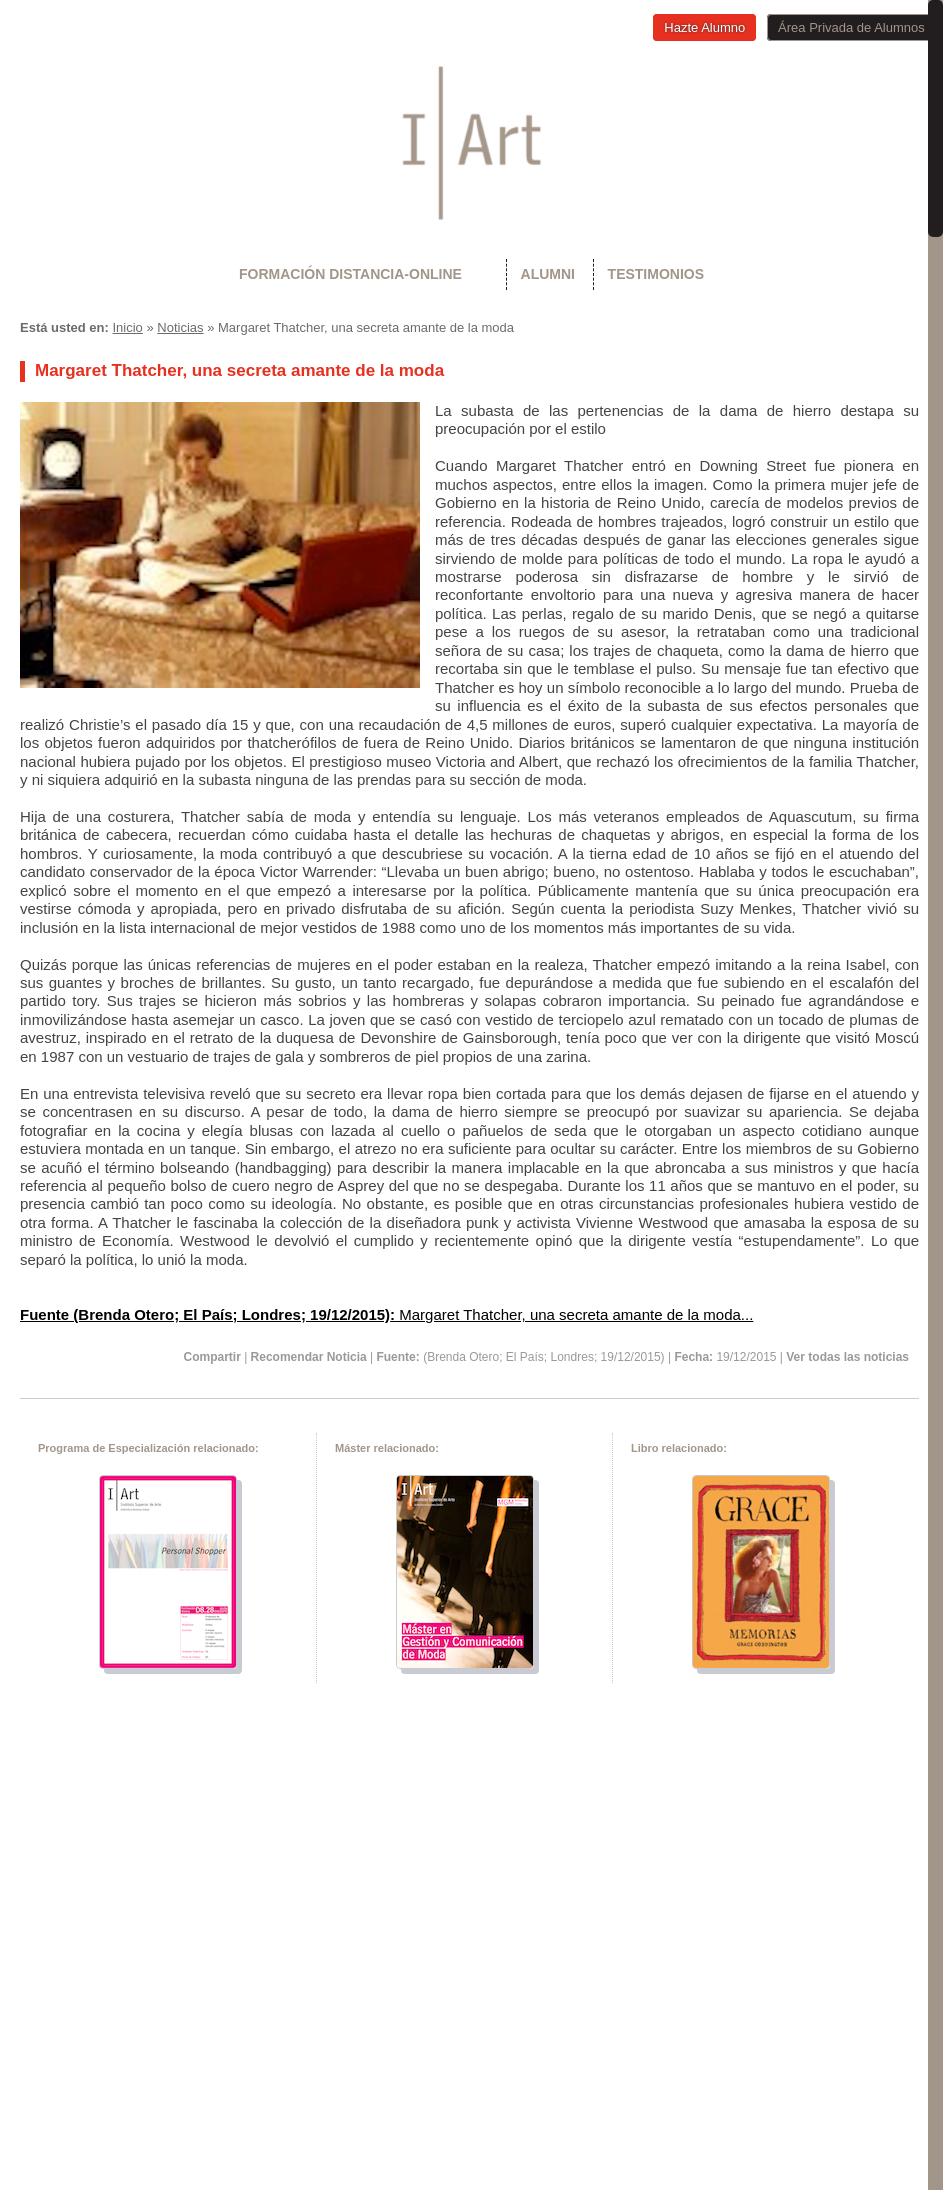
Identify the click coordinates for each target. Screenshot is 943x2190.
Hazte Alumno (704, 27)
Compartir (211, 1357)
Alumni (548, 274)
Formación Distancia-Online (350, 274)
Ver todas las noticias (847, 1357)
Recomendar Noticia (309, 1357)
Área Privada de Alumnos (851, 27)
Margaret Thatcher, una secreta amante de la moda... (386, 1314)
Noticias (180, 327)
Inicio (127, 327)
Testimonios (656, 274)
